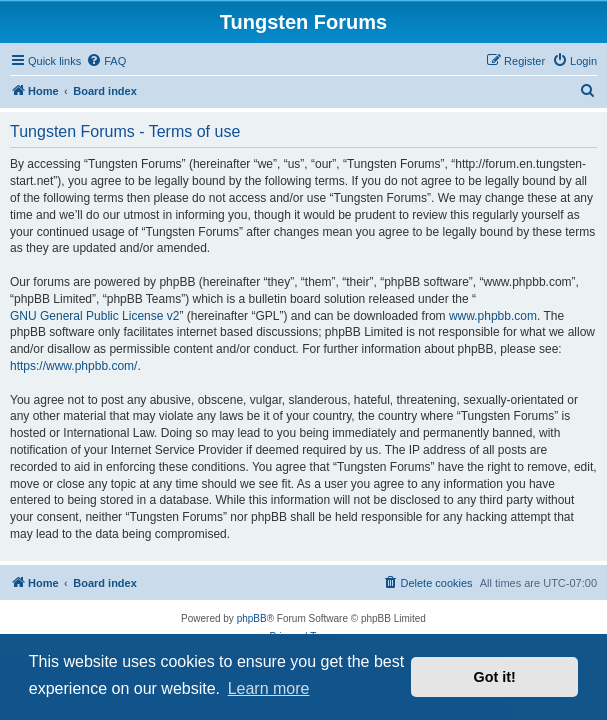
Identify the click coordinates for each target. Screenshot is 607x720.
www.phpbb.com (493, 316)
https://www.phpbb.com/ (73, 366)
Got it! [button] (495, 677)
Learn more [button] (269, 688)
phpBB (252, 618)
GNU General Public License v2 (94, 316)
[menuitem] (106, 61)
